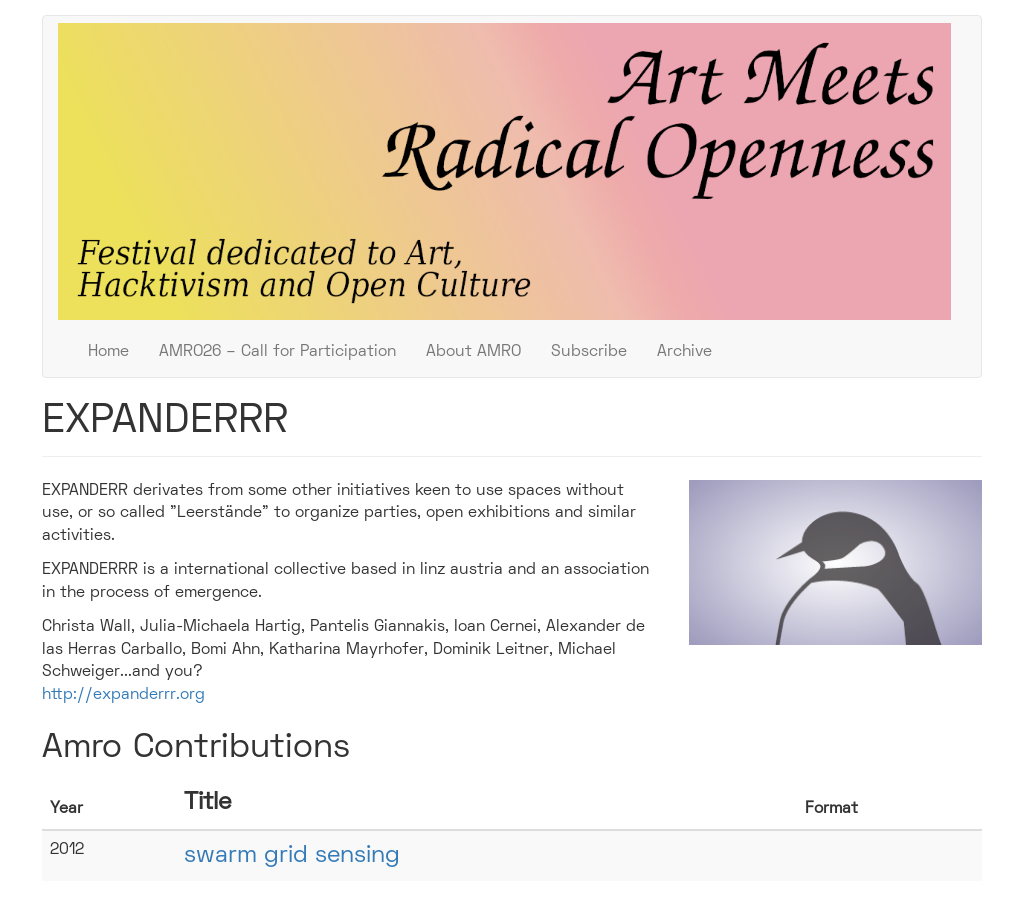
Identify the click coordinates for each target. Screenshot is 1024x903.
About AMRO (473, 352)
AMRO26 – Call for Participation (277, 352)
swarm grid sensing (292, 856)
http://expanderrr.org (123, 695)
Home (108, 352)
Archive (684, 352)
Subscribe (589, 352)
